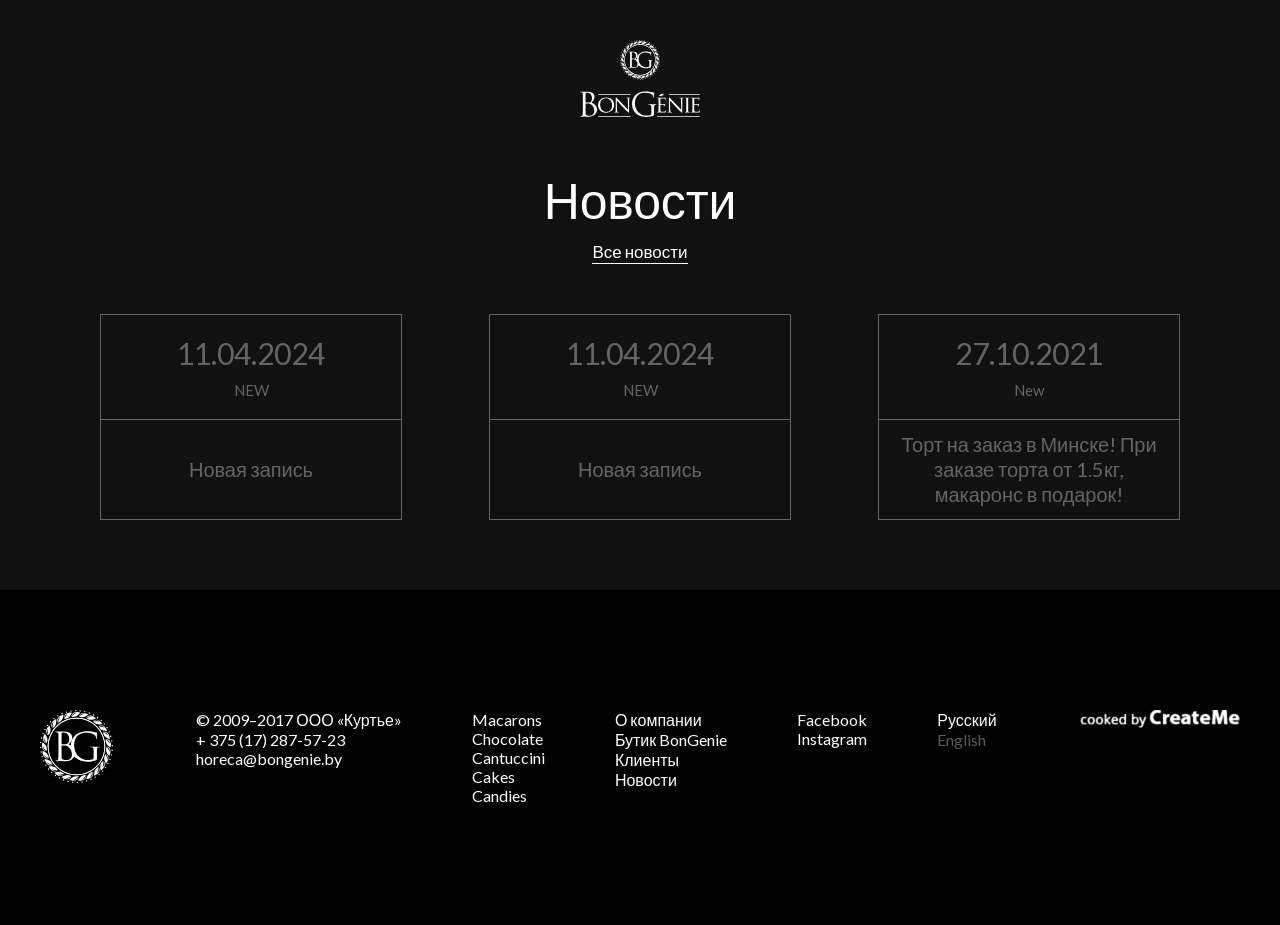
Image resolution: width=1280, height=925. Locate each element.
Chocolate (507, 738)
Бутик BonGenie (671, 739)
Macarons (507, 719)
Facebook (832, 719)
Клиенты (647, 759)
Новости (646, 779)
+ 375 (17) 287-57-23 (270, 739)
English (961, 739)
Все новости (639, 251)
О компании (658, 719)
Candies (499, 795)
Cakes (493, 776)
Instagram (832, 738)
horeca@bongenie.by (269, 758)
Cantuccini (508, 757)
